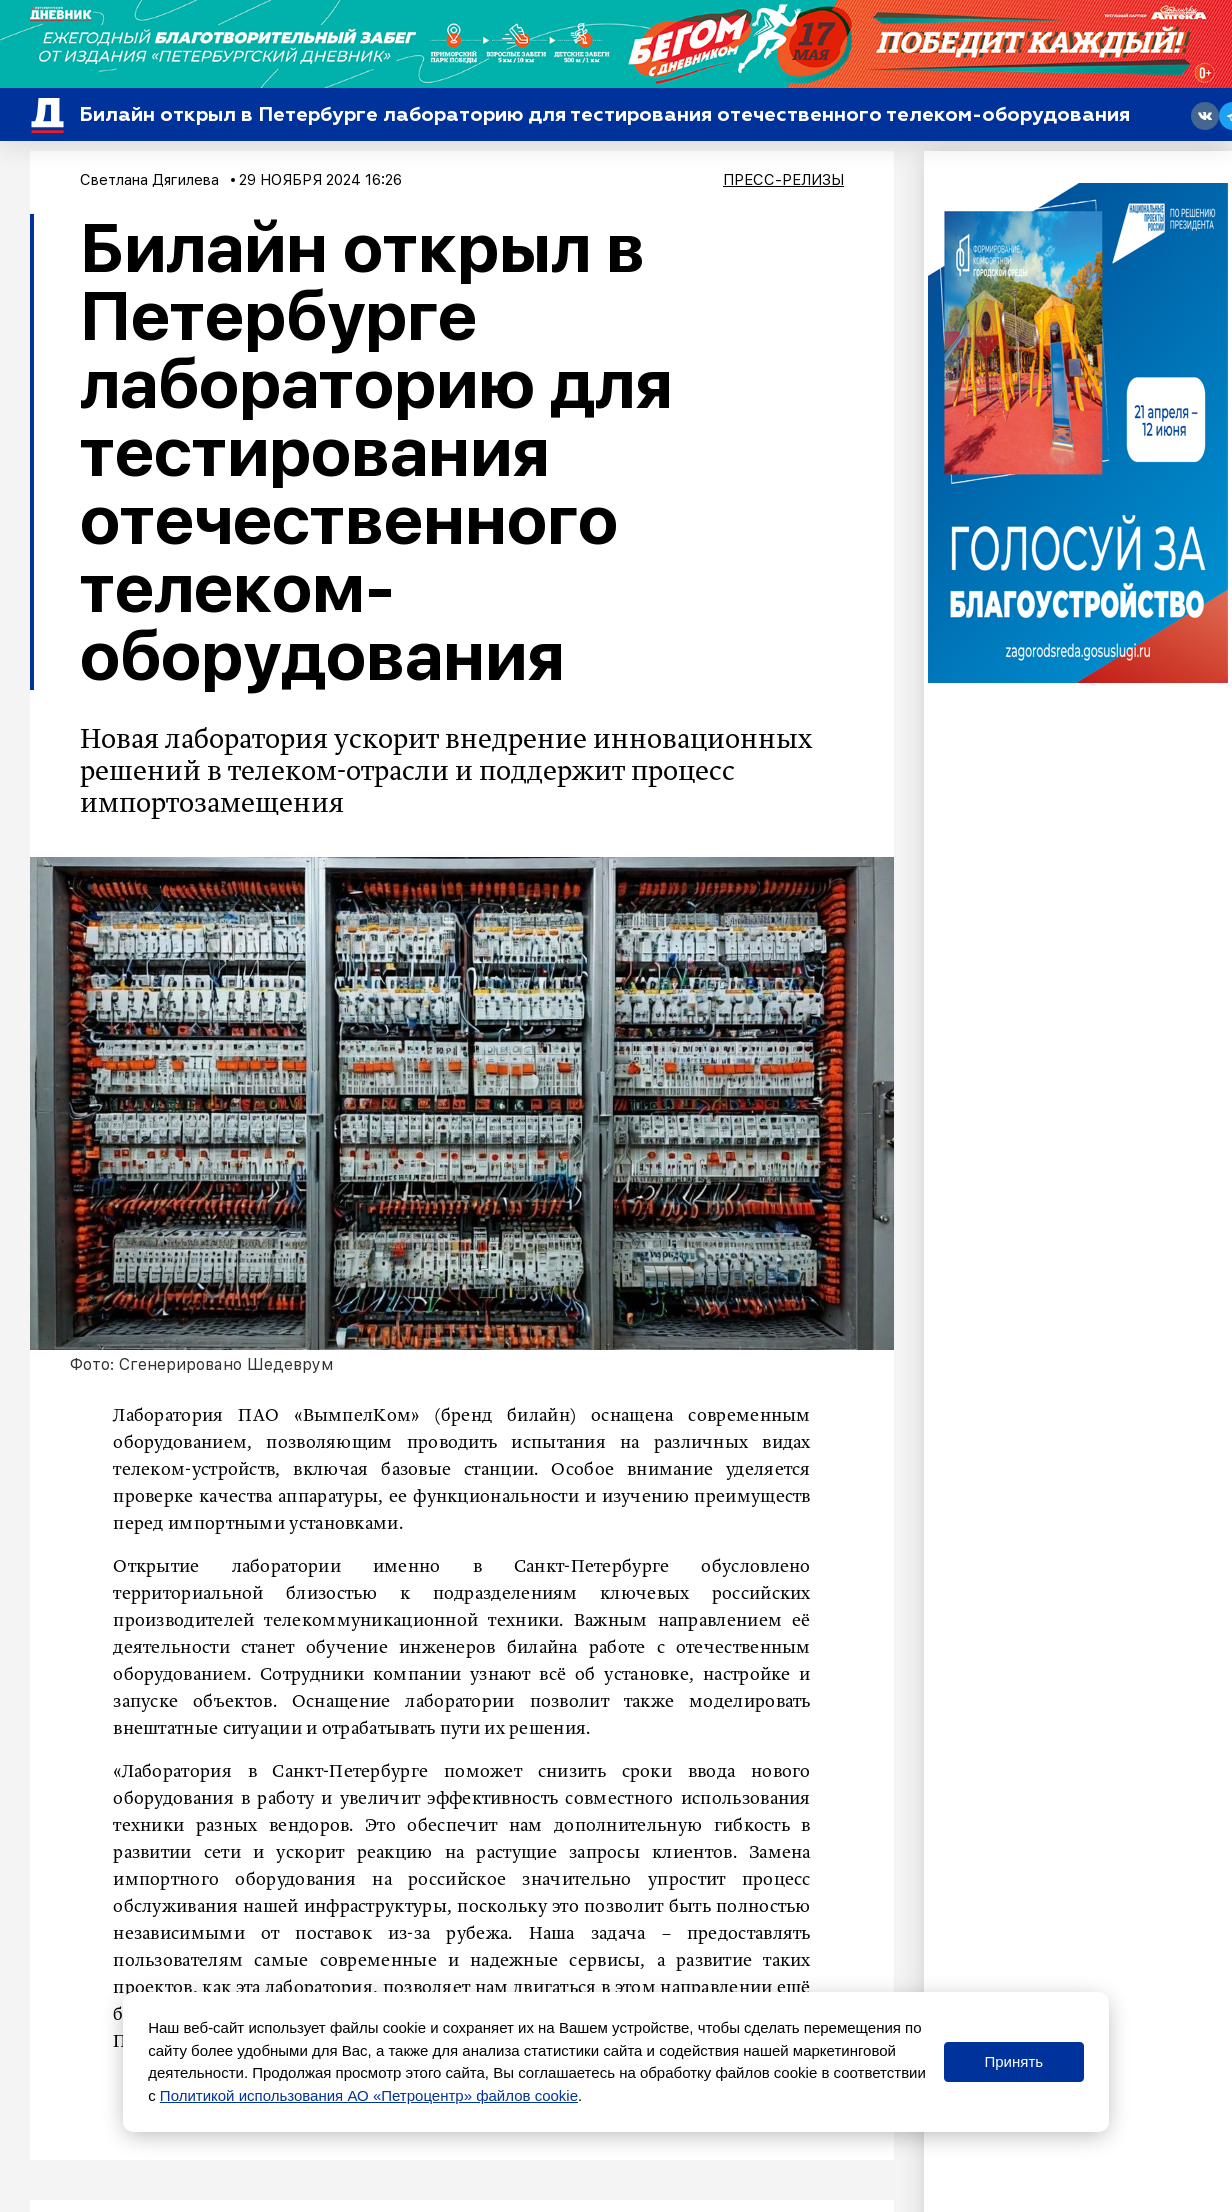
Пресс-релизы (783, 180)
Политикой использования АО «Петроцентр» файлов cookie (369, 2095)
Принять (1013, 2061)
